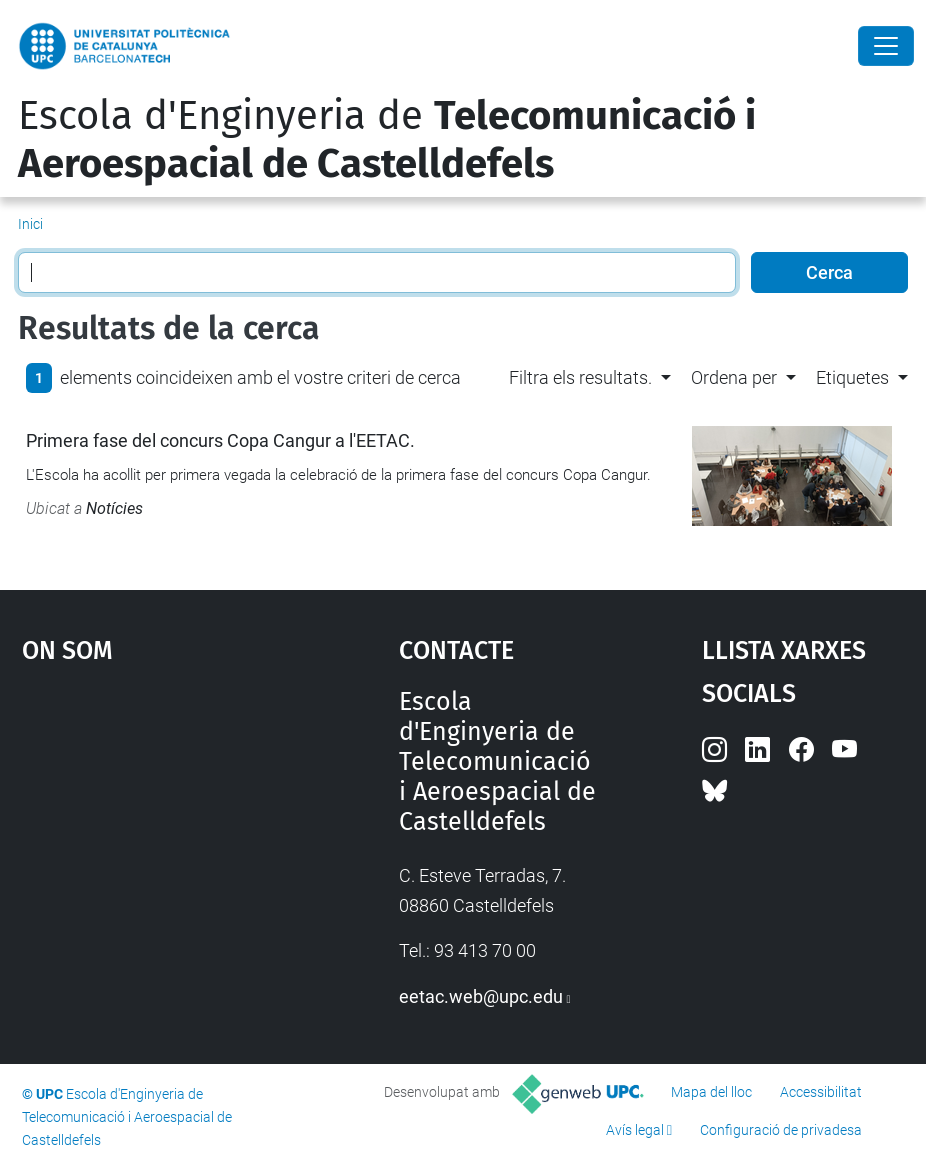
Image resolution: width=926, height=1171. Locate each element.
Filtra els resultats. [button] (580, 377)
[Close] (886, 46)
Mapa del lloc (711, 1092)
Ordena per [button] (734, 377)
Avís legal (635, 1130)
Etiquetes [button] (852, 377)
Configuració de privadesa (781, 1130)
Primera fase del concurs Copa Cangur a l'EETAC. (220, 440)
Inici (30, 224)
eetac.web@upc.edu (481, 996)
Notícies (114, 508)
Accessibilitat (821, 1092)
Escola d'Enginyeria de (387, 140)
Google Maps (161, 837)
